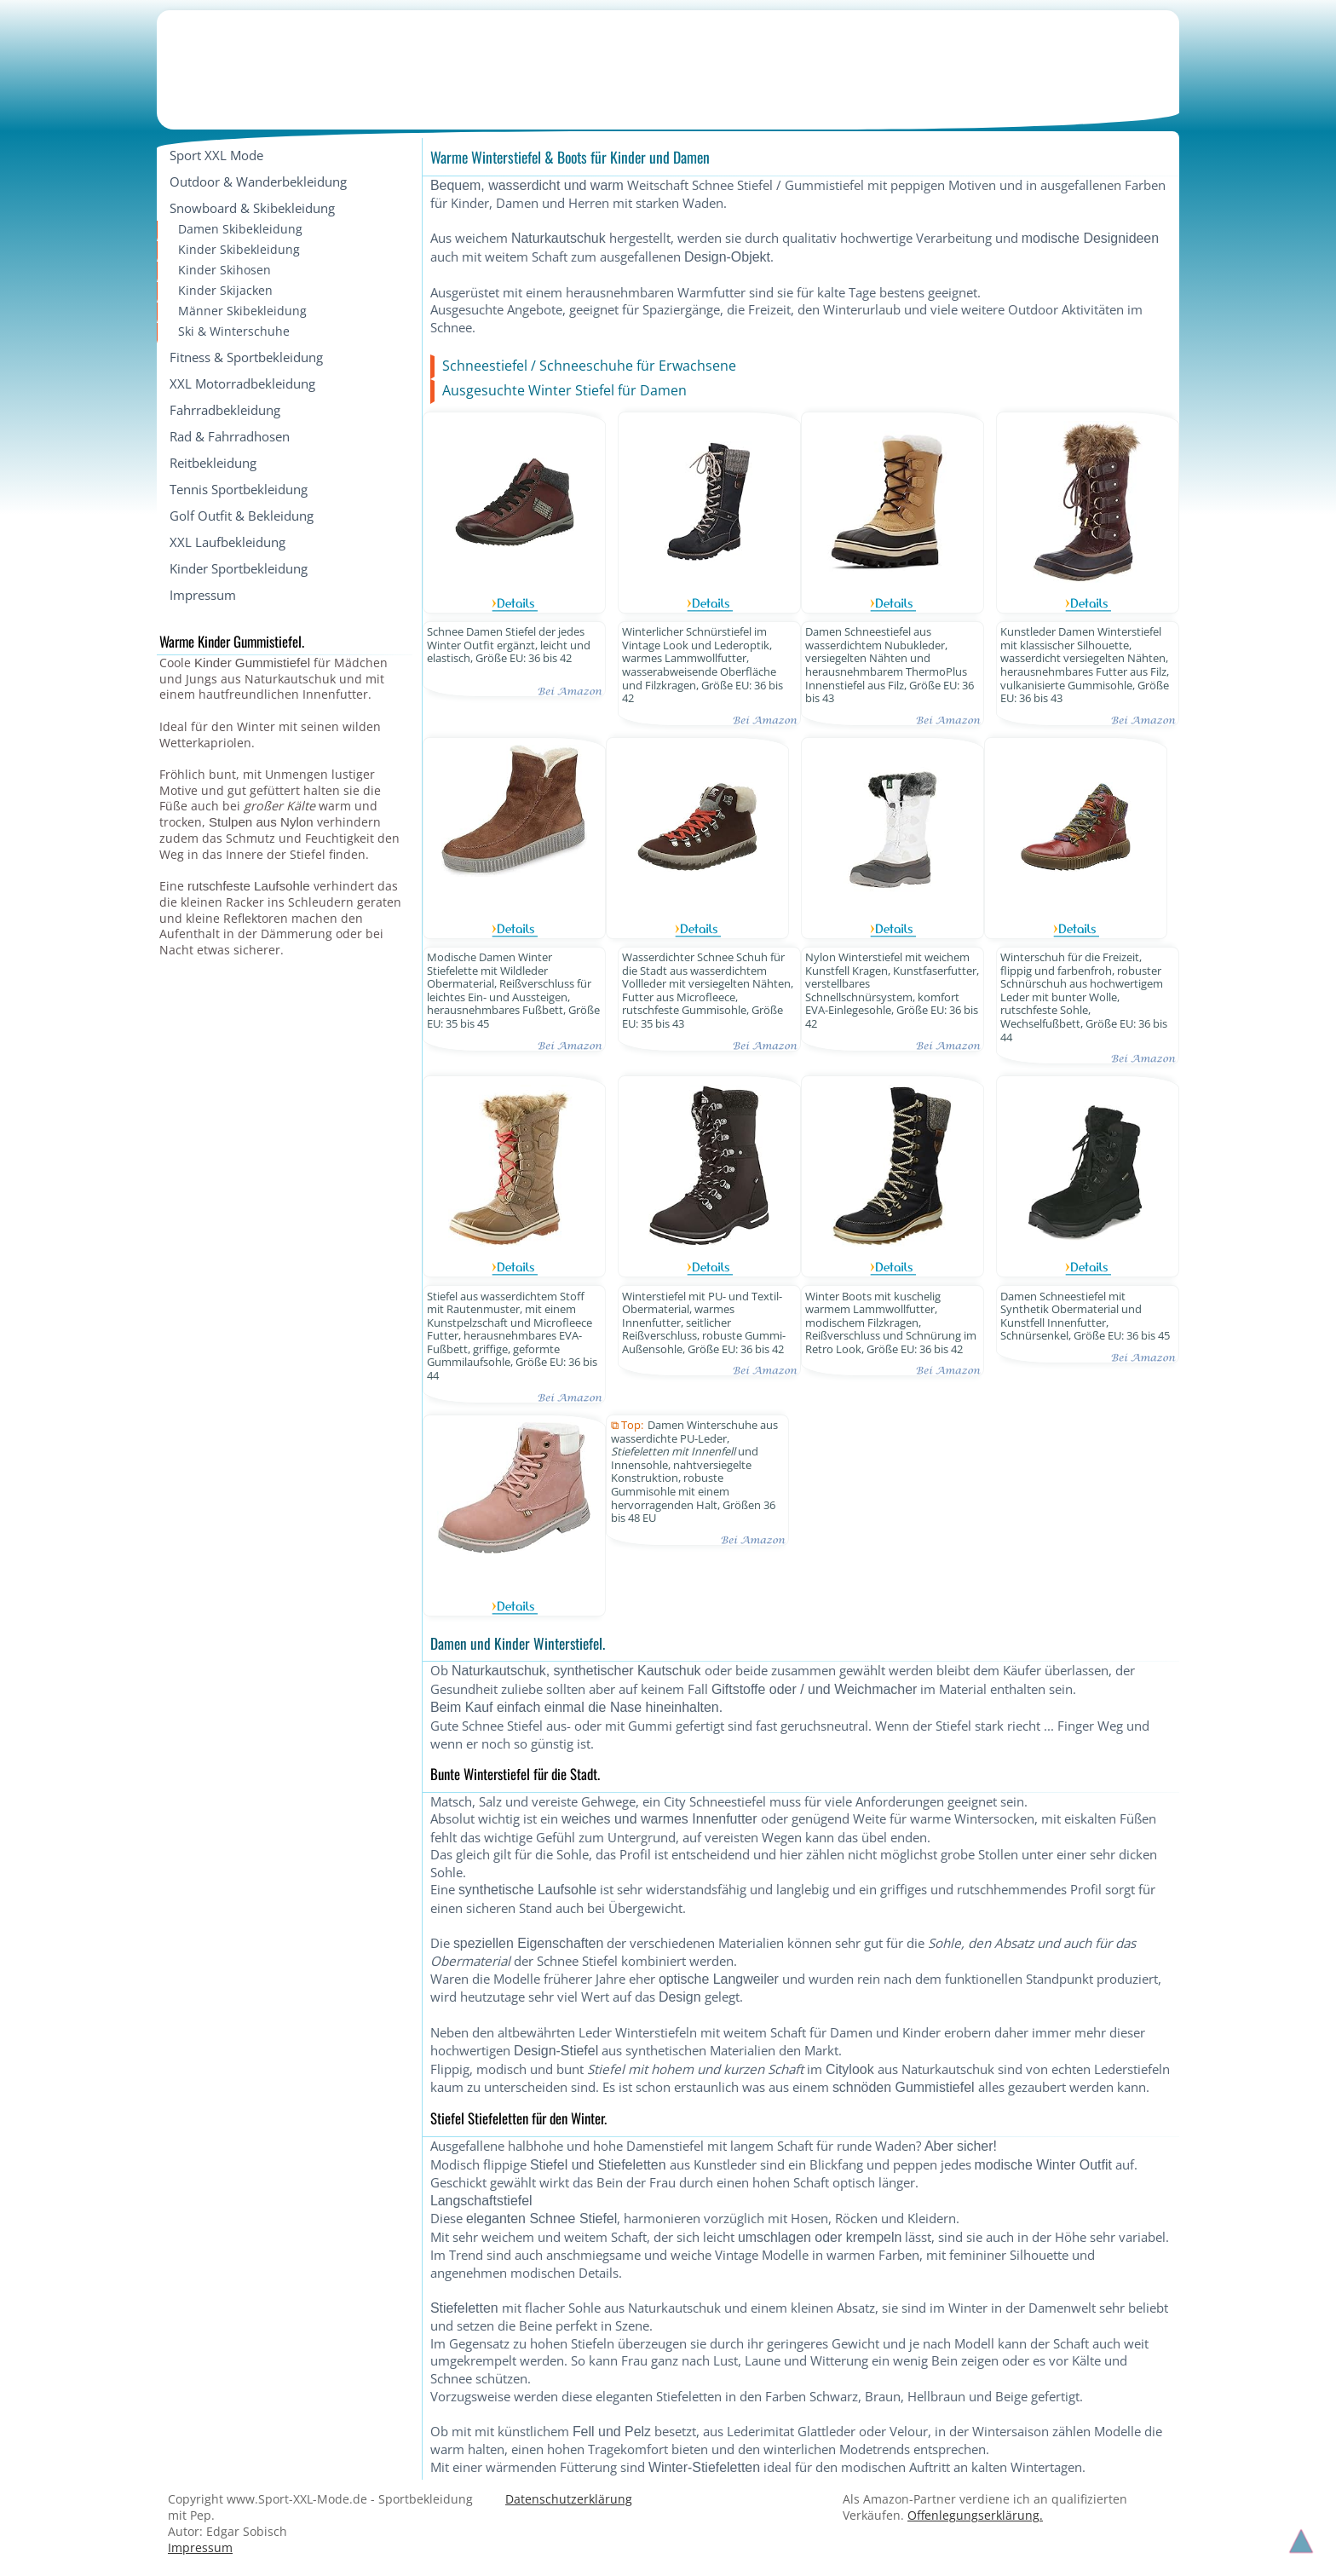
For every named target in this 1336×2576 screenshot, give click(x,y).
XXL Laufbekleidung (227, 541)
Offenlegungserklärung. (975, 2515)
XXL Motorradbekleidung (242, 383)
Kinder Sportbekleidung (239, 568)
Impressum (203, 594)
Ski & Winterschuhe (234, 331)
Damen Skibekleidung (240, 229)
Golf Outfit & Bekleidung (242, 515)
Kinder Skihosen (224, 270)
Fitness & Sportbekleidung (246, 357)
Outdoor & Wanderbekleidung (258, 181)
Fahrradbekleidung (225, 409)
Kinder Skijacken (225, 290)
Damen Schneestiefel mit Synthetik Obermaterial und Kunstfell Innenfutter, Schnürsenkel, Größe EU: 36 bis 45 (1085, 1317)
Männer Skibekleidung (242, 311)
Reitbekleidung (213, 462)
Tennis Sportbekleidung (239, 489)
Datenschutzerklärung (568, 2499)
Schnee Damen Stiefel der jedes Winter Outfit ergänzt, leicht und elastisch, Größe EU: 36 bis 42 (508, 645)
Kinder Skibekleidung (239, 249)
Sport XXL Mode (216, 155)
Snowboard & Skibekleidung (252, 207)
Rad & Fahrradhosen (230, 436)
